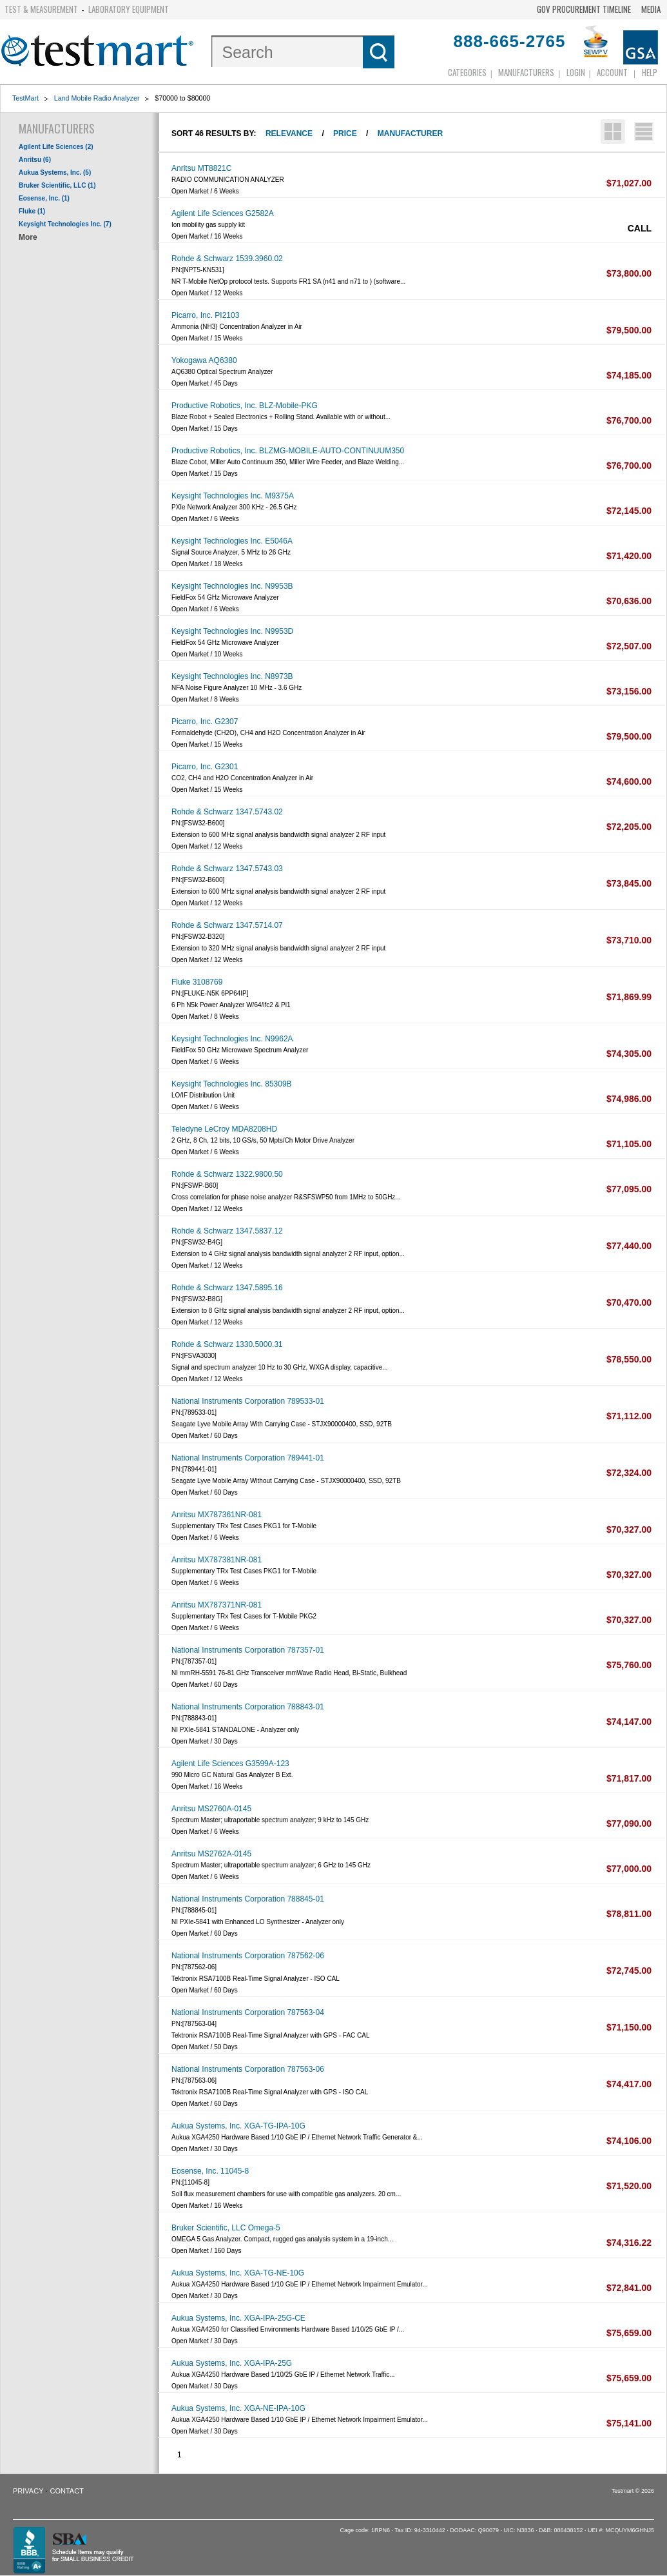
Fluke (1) (32, 211)
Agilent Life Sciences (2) (56, 146)
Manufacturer (410, 133)
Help (649, 72)
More (28, 237)
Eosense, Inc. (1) (44, 198)
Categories (467, 72)
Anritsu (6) (35, 159)
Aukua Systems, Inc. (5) (55, 172)
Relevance (289, 133)
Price (345, 133)
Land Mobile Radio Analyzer (97, 98)
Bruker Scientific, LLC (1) (57, 185)
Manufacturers (526, 72)
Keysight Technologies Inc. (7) (65, 224)
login (575, 72)
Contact (67, 2491)
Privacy (28, 2491)
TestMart (25, 98)
